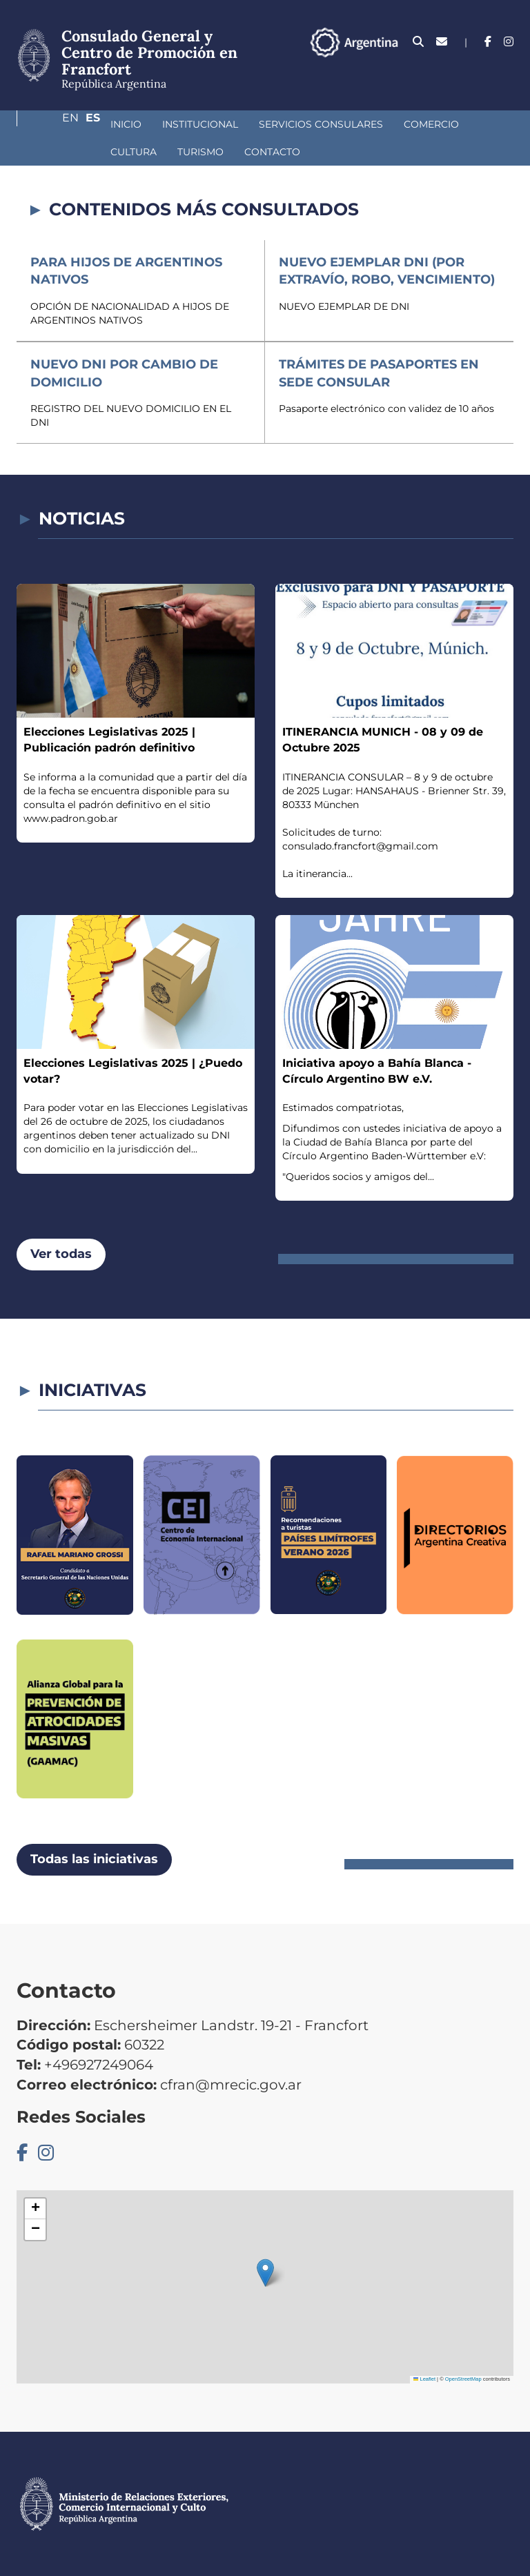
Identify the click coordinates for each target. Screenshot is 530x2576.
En (478, 79)
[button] (265, 2273)
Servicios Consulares (248, 124)
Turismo (60, 152)
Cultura (429, 124)
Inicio (52, 124)
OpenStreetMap (463, 2379)
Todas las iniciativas (94, 1859)
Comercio (358, 124)
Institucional (127, 124)
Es (506, 79)
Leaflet (424, 2379)
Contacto (132, 152)
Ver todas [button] (61, 1253)
